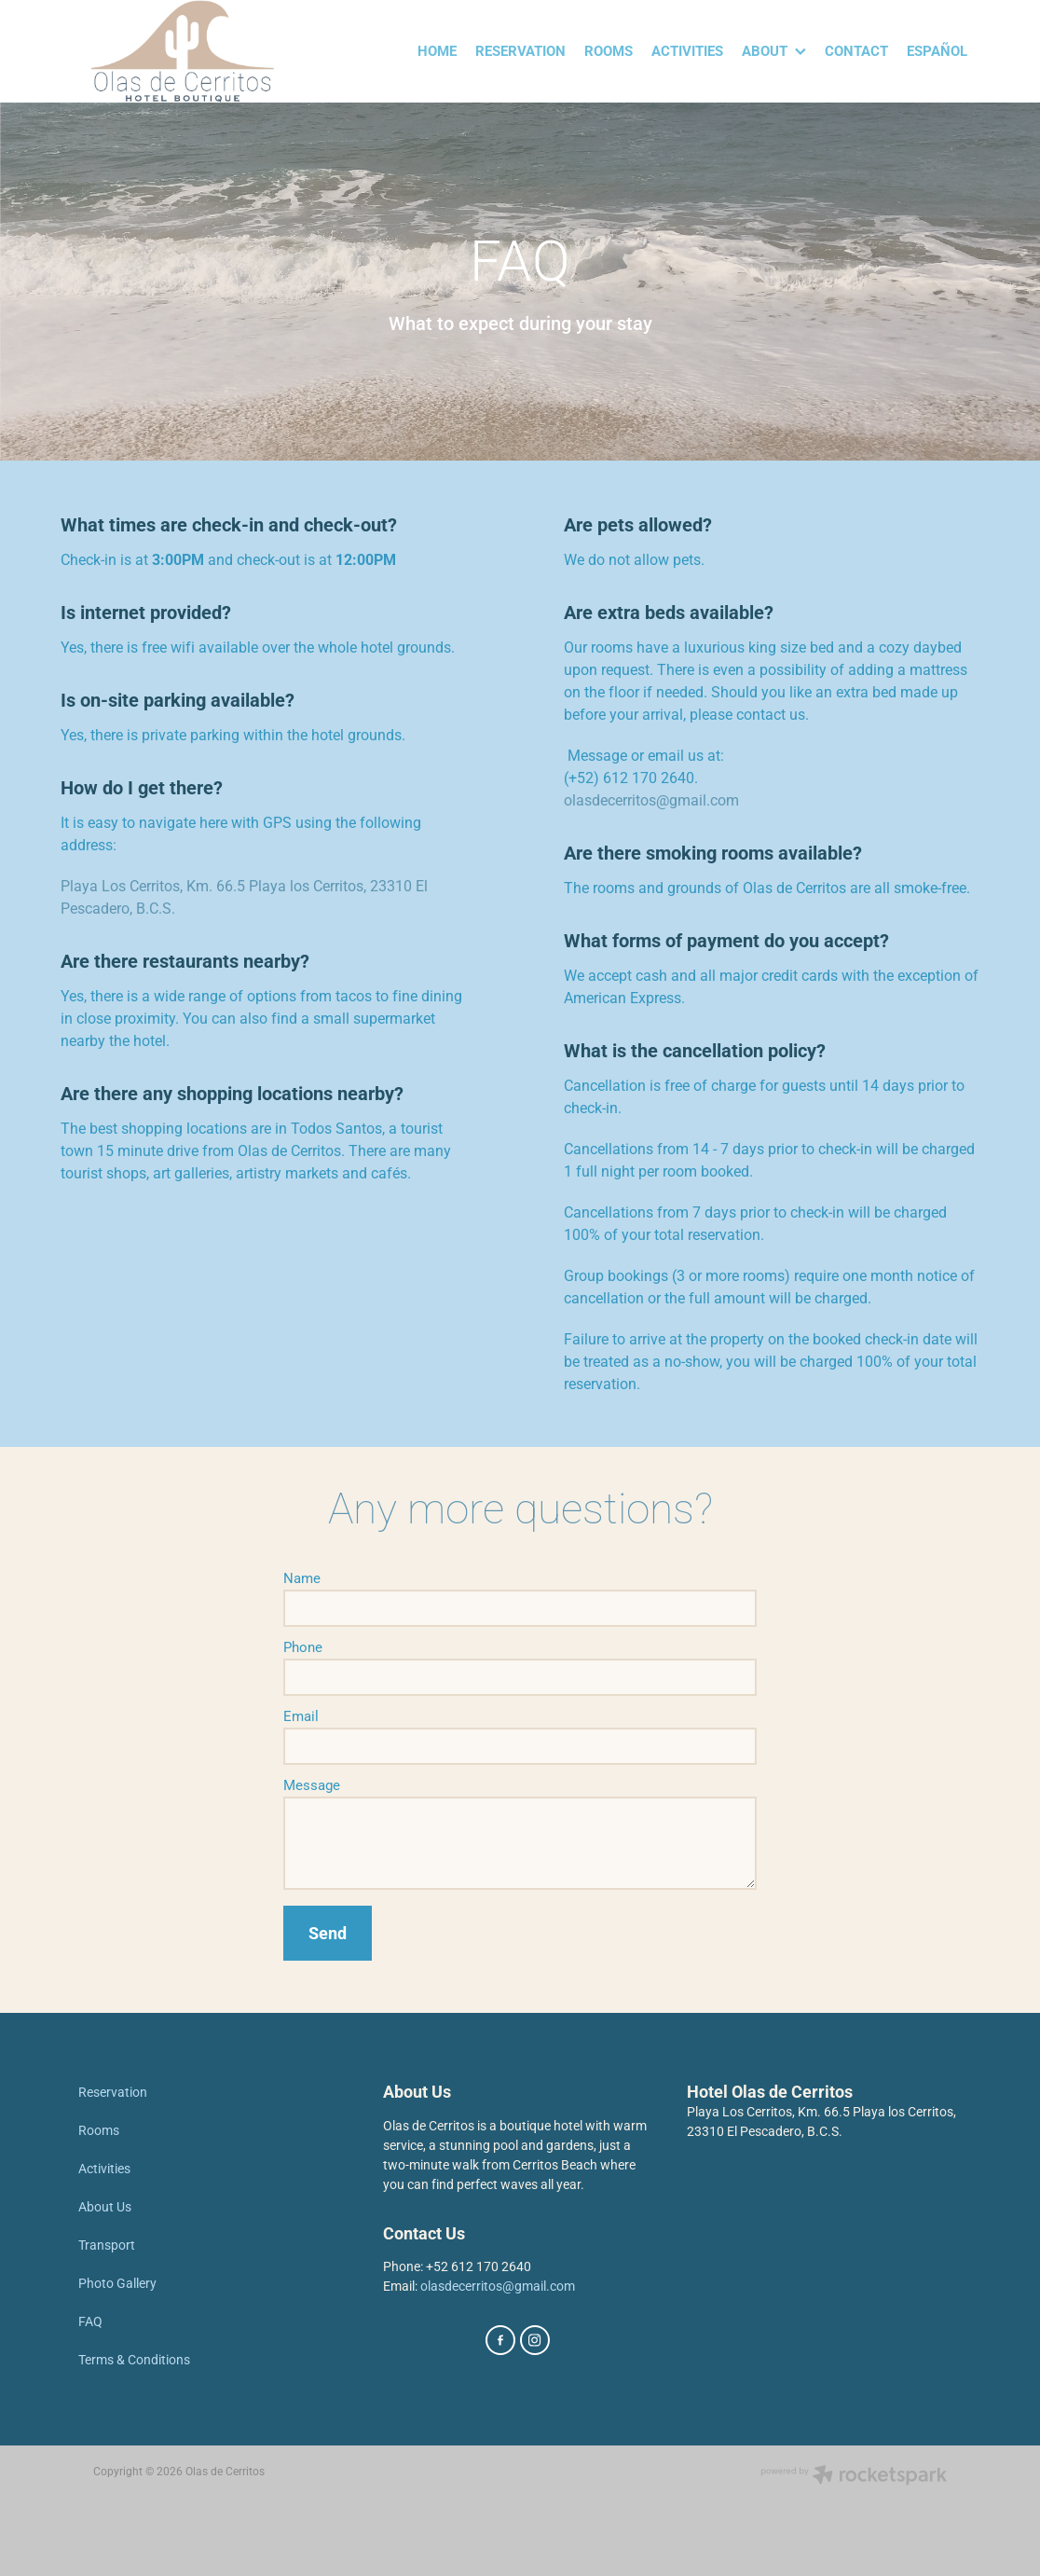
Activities (104, 2168)
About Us (104, 2206)
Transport (106, 2244)
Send (327, 1933)
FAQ (90, 2321)
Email (301, 1716)
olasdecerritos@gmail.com (651, 799)
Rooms (98, 2130)
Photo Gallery (117, 2283)
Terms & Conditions (134, 2359)
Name (302, 1578)
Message (311, 1785)
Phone (302, 1647)
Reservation (112, 2092)
